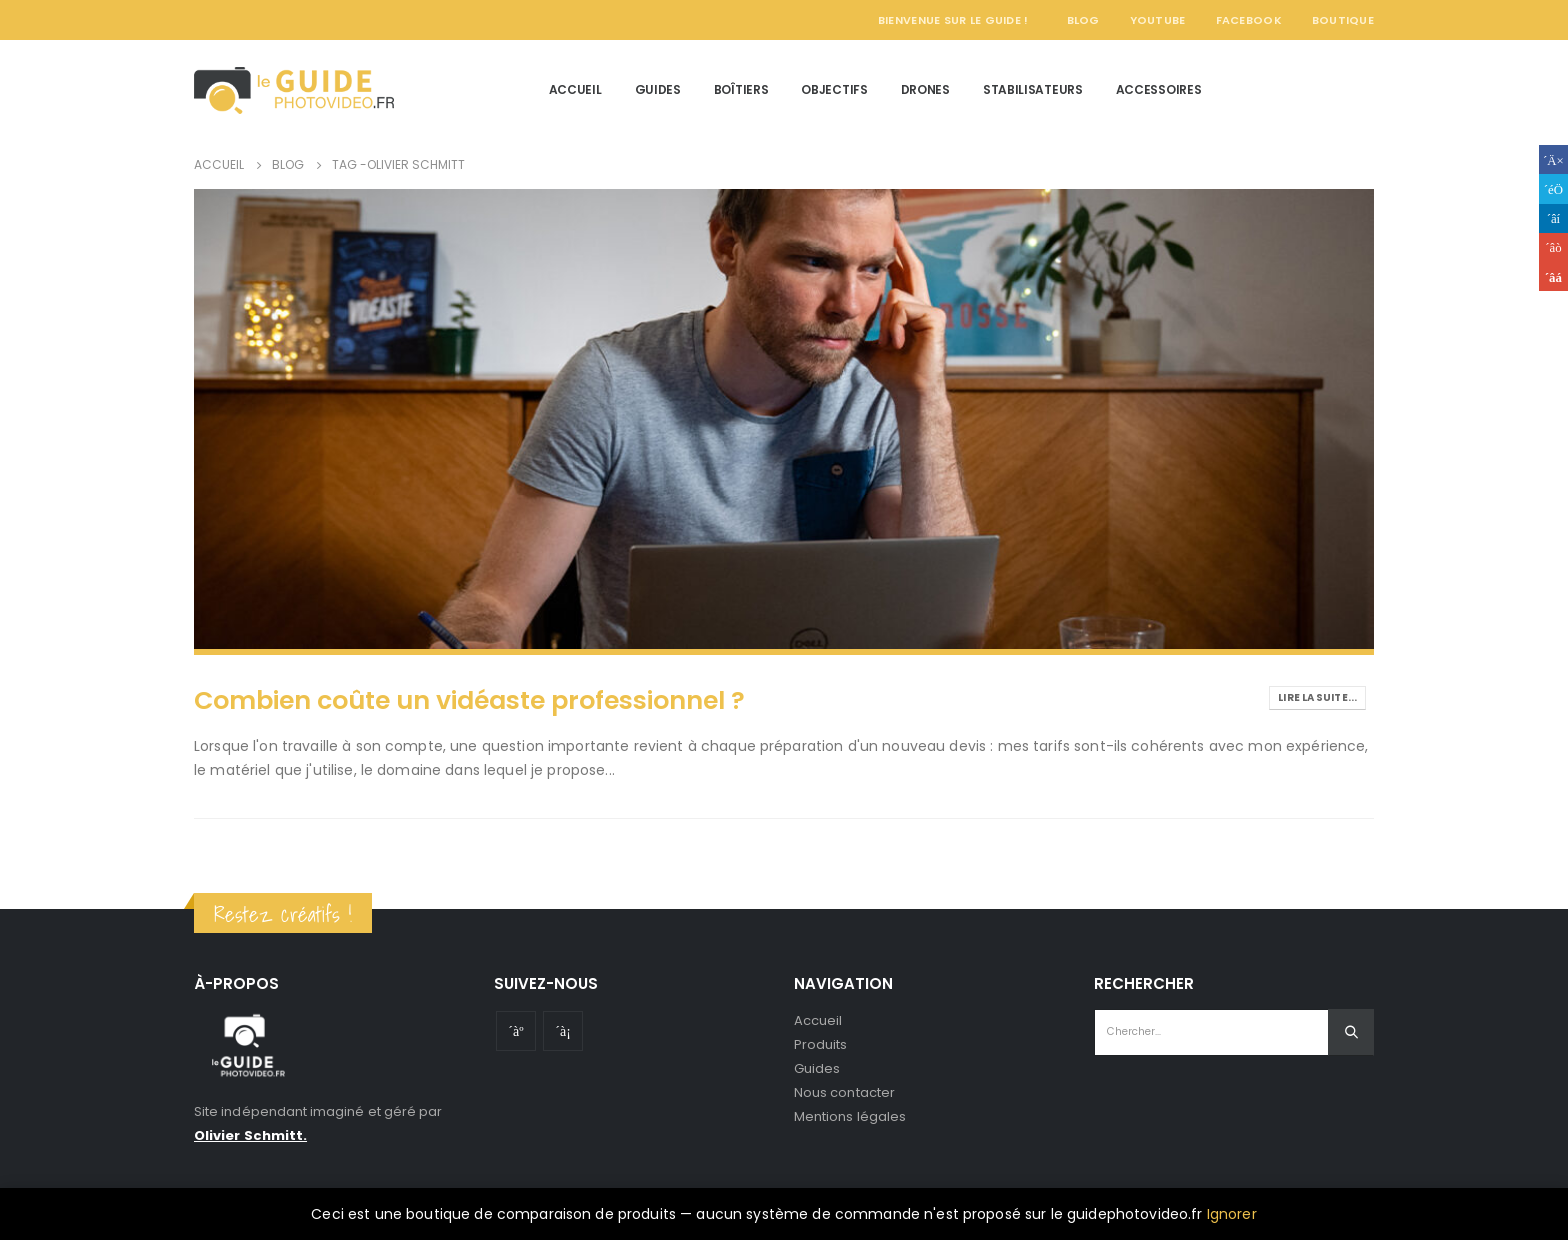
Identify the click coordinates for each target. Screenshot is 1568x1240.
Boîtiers (741, 89)
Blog (1083, 20)
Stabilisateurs (1033, 89)
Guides (658, 89)
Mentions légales (850, 1116)
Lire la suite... (1317, 697)
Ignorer (1232, 1214)
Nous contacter (844, 1092)
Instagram (563, 1031)
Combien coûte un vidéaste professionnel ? (469, 700)
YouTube (1158, 20)
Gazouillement (1553, 188)
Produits (821, 1044)
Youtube (516, 1031)
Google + (1553, 247)
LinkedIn (1553, 218)
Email (1553, 276)
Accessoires (1159, 89)
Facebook (1249, 20)
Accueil (575, 89)
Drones (925, 89)
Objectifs (834, 89)
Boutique (1343, 20)
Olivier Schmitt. (250, 1135)
